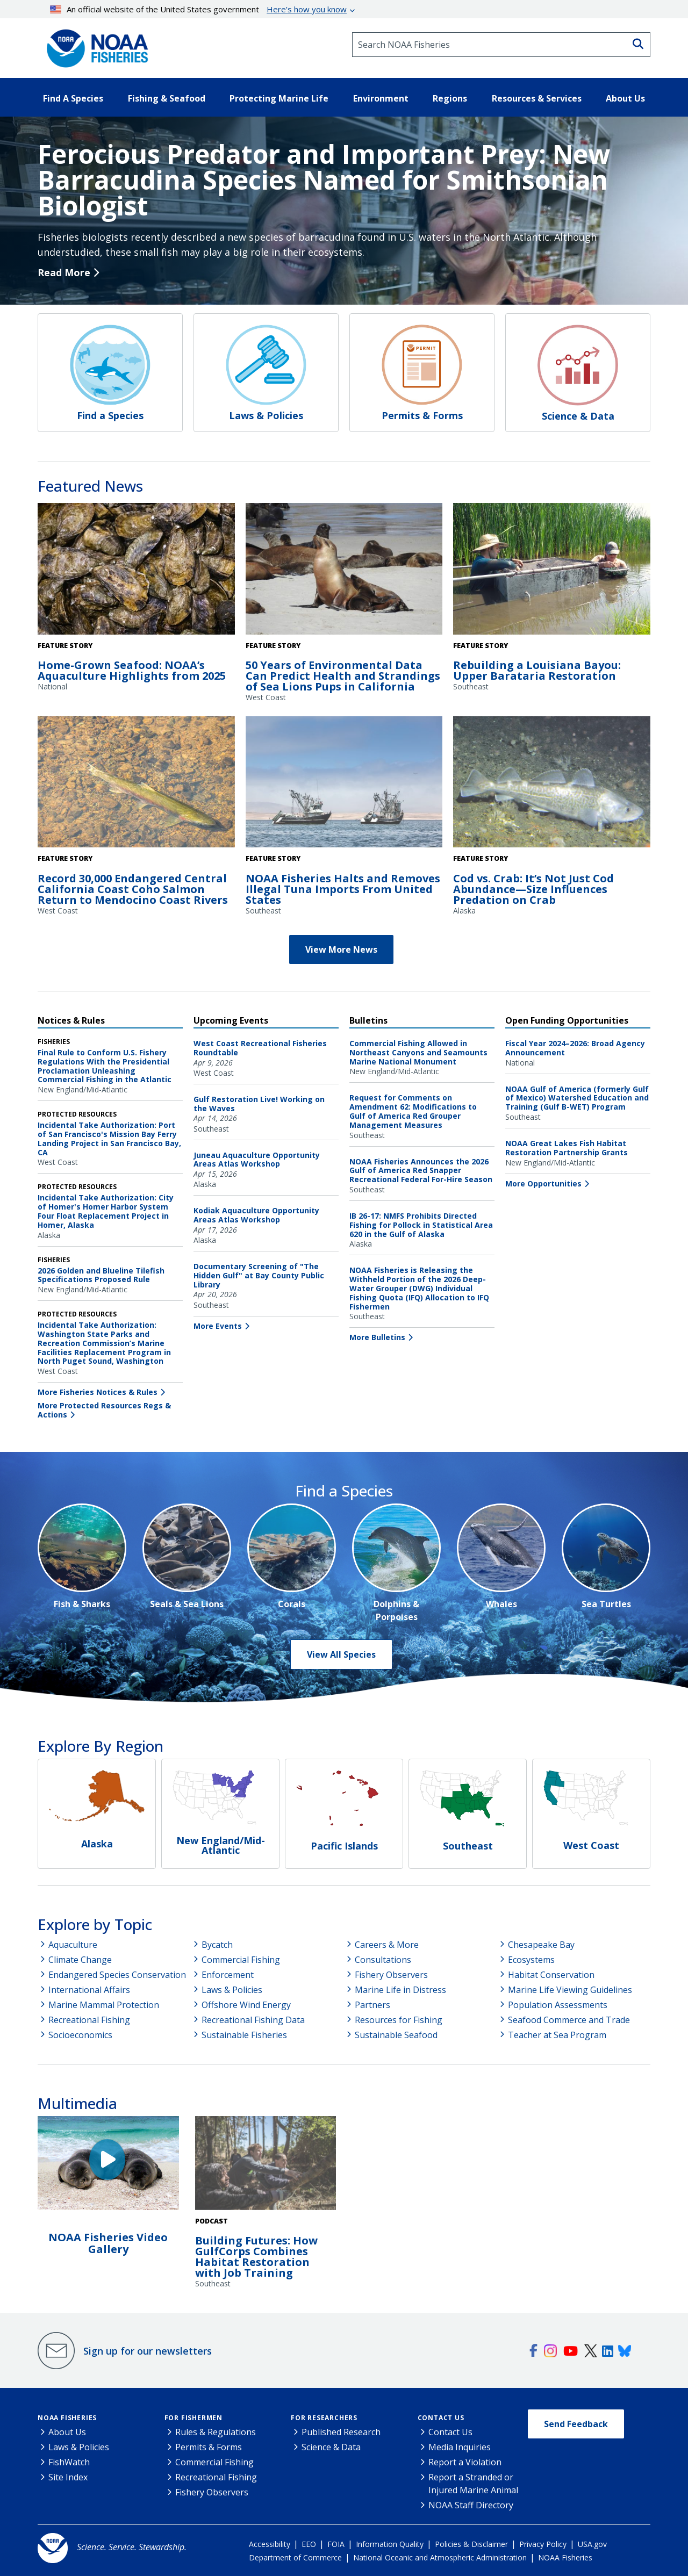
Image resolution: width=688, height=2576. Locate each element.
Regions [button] (450, 98)
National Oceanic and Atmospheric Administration (440, 2557)
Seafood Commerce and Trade (569, 2020)
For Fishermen (193, 2417)
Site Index (68, 2477)
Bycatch (217, 1945)
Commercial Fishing (241, 1960)
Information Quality (390, 2544)
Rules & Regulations (215, 2432)
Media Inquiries (459, 2447)
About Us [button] (625, 98)
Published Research (341, 2432)
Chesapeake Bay (541, 1945)
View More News (341, 949)
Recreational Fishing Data (253, 2020)
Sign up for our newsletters (147, 2350)
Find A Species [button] (73, 98)
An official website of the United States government (198, 9)
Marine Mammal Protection (103, 2005)
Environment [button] (380, 98)
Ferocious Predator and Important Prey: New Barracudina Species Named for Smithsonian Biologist (324, 179)
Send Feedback (576, 2424)
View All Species (341, 1654)
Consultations (383, 1960)
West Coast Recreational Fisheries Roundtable (260, 1047)
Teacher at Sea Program (557, 2035)
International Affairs (89, 1990)
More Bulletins (377, 1337)
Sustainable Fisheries (244, 2035)
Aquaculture (72, 1945)
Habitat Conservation (551, 1975)
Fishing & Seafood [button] (166, 98)
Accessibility (269, 2544)
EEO (309, 2544)
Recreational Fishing (89, 2020)
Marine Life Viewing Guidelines (570, 1990)
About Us (67, 2432)
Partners (372, 2005)
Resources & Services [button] (537, 98)
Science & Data (331, 2447)
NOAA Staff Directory (470, 2505)
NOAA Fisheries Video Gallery (108, 2243)
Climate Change (80, 1960)
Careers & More (387, 1945)
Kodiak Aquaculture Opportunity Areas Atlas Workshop (256, 1215)
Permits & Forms (208, 2447)
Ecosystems (531, 1960)
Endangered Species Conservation (117, 1975)
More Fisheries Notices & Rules (97, 1392)
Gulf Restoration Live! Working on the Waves (259, 1103)
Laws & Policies (232, 1990)
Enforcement (228, 1975)
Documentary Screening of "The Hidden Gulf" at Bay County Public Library (259, 1275)
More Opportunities (543, 1183)
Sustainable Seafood (396, 2035)
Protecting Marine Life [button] (279, 98)
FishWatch (69, 2462)
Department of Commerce (295, 2557)
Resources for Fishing (398, 2020)
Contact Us (441, 2417)
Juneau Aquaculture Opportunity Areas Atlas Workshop (257, 1159)
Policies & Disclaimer (471, 2544)
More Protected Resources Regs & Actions (104, 1410)
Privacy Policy (543, 2544)
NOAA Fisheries (67, 2417)
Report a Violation (464, 2462)
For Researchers (324, 2417)
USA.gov (592, 2544)
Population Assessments (557, 2005)
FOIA (336, 2544)
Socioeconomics (80, 2035)
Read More (64, 272)
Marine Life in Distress (400, 1990)
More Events (218, 1326)
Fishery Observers (391, 1975)
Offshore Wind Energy (246, 2005)
